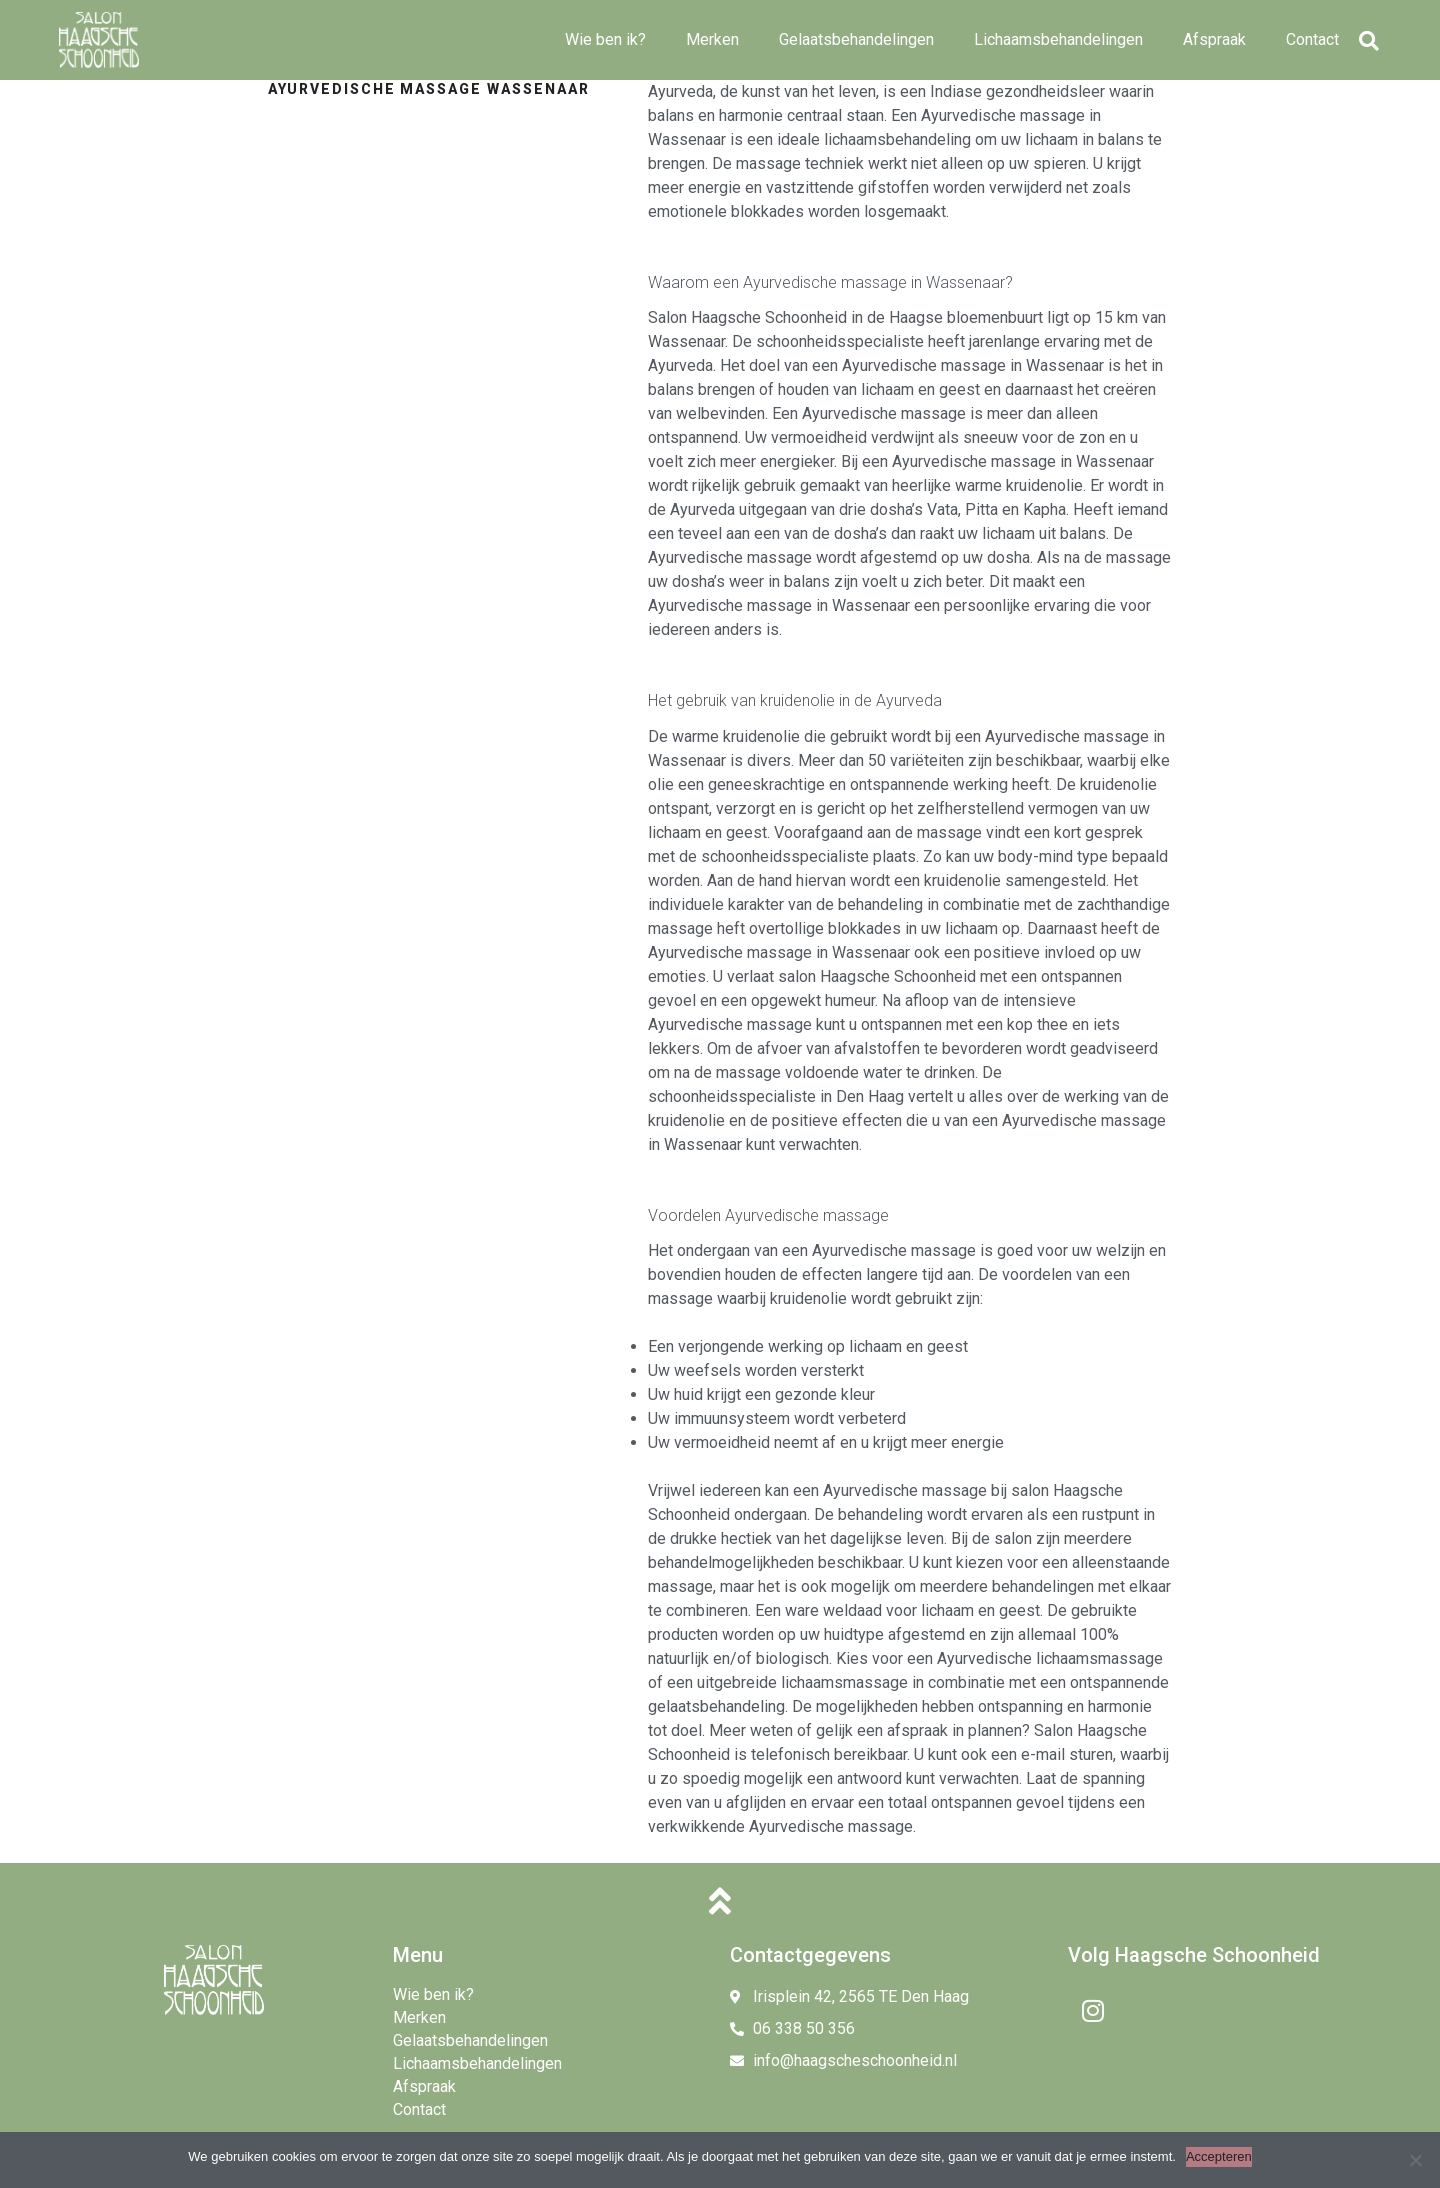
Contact (1312, 39)
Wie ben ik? (605, 39)
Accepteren (1219, 2156)
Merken (712, 39)
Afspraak (1214, 39)
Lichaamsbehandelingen (1058, 39)
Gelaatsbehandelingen (856, 39)
